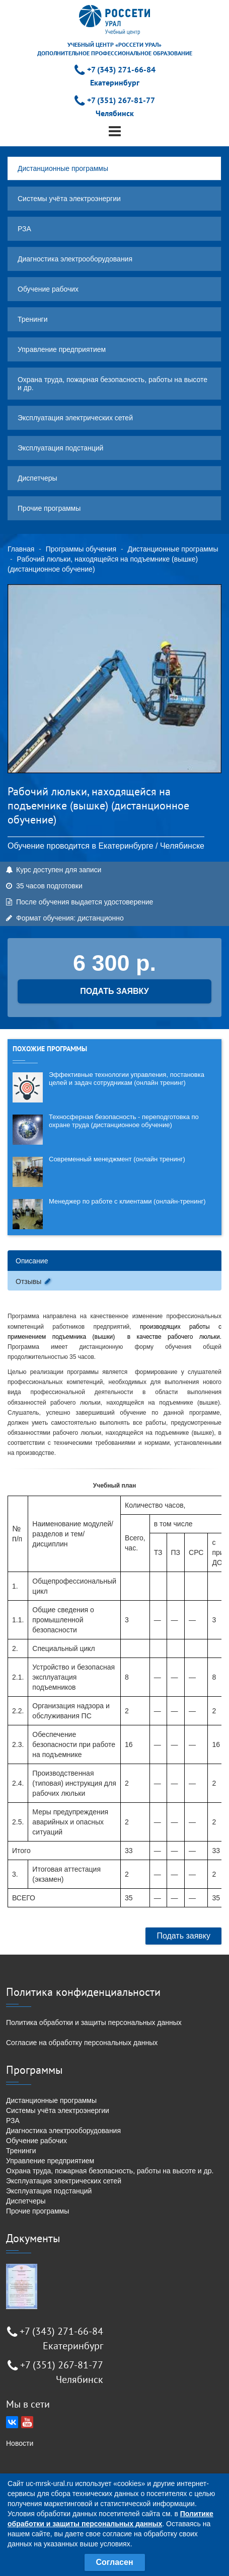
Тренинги (33, 319)
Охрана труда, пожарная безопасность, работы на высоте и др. (112, 384)
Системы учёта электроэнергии (69, 199)
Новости (19, 2443)
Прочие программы (49, 508)
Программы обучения (81, 549)
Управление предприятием (62, 349)
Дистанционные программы (63, 168)
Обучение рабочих (48, 289)
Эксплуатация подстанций (60, 448)
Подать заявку (183, 1935)
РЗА (24, 229)
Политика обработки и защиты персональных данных (94, 2022)
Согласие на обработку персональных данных (82, 2043)
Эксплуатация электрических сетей (75, 418)
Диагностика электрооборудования (75, 259)
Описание (32, 1261)
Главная (21, 549)
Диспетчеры (37, 478)
